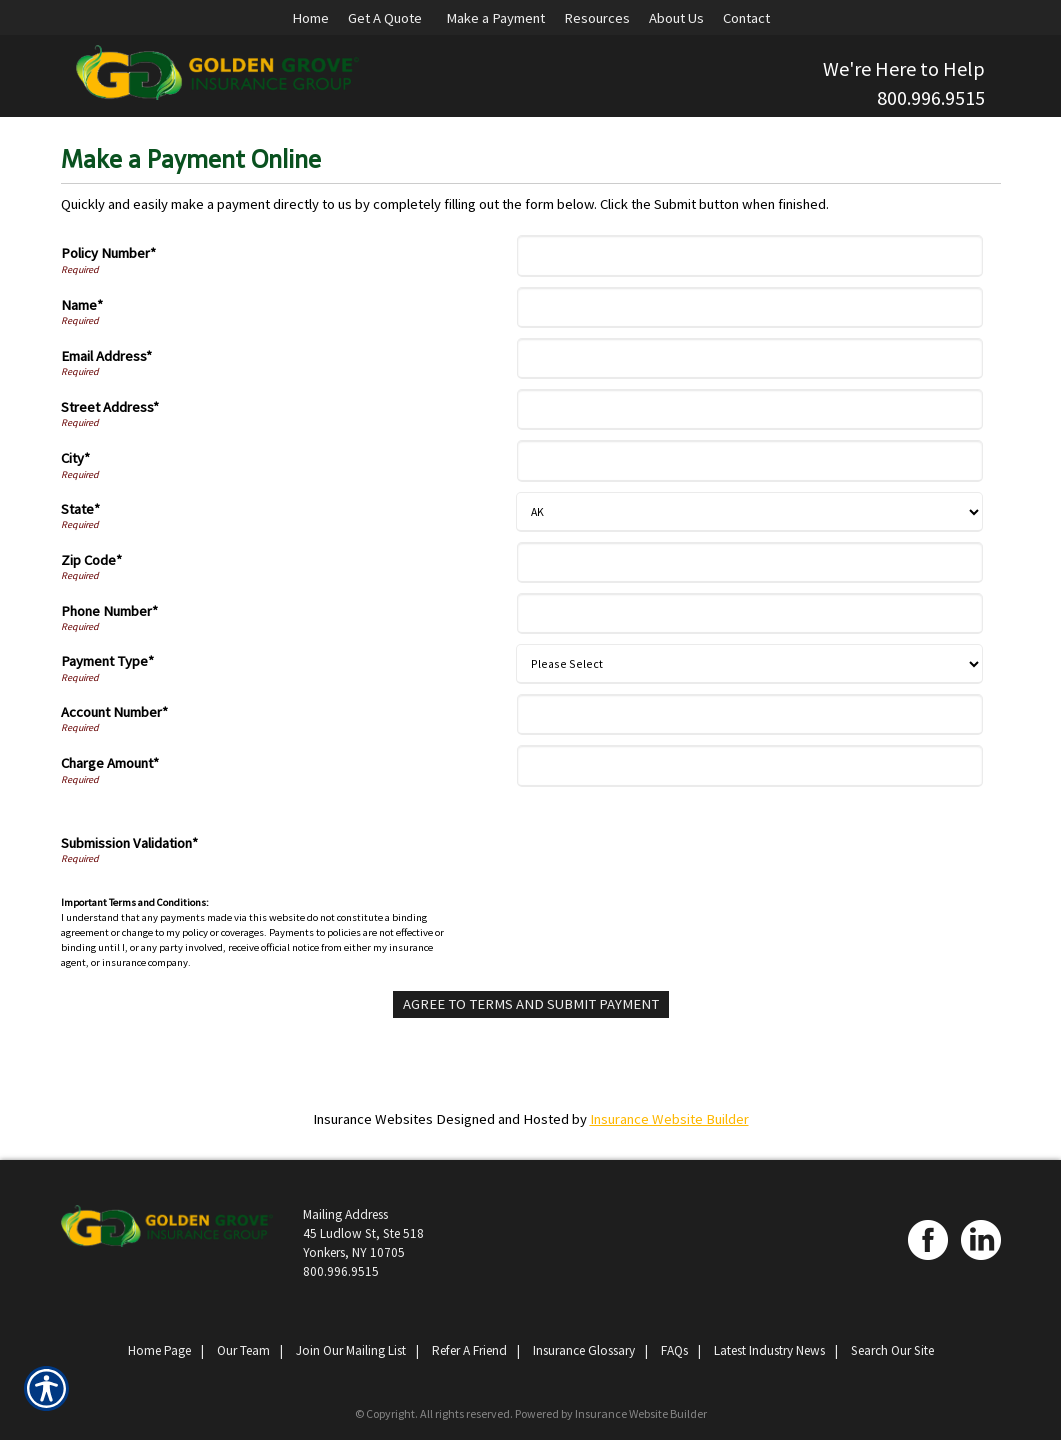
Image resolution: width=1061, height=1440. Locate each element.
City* (75, 458)
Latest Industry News (769, 1350)
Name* (82, 305)
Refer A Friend (469, 1350)
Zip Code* (91, 560)
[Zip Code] (750, 562)
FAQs (674, 1350)
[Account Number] (750, 714)
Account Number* (114, 712)
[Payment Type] (749, 664)
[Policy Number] (750, 255)
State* (80, 509)
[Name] (750, 307)
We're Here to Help (904, 68)
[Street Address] (750, 409)
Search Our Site (892, 1350)
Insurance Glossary (584, 1350)
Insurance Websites (373, 1119)
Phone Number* (109, 611)
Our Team (243, 1350)
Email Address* (106, 356)
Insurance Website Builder (669, 1119)
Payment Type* (107, 661)
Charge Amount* (110, 763)
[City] (750, 460)
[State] (749, 512)
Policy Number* (108, 253)
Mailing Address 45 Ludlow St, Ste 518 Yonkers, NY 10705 (363, 1233)
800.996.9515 (931, 97)
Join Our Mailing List (351, 1350)
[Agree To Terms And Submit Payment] (531, 1004)
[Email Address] (750, 358)
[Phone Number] (750, 613)
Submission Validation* (129, 843)
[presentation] (674, 846)
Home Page (159, 1350)
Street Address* (110, 407)
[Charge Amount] (750, 765)
